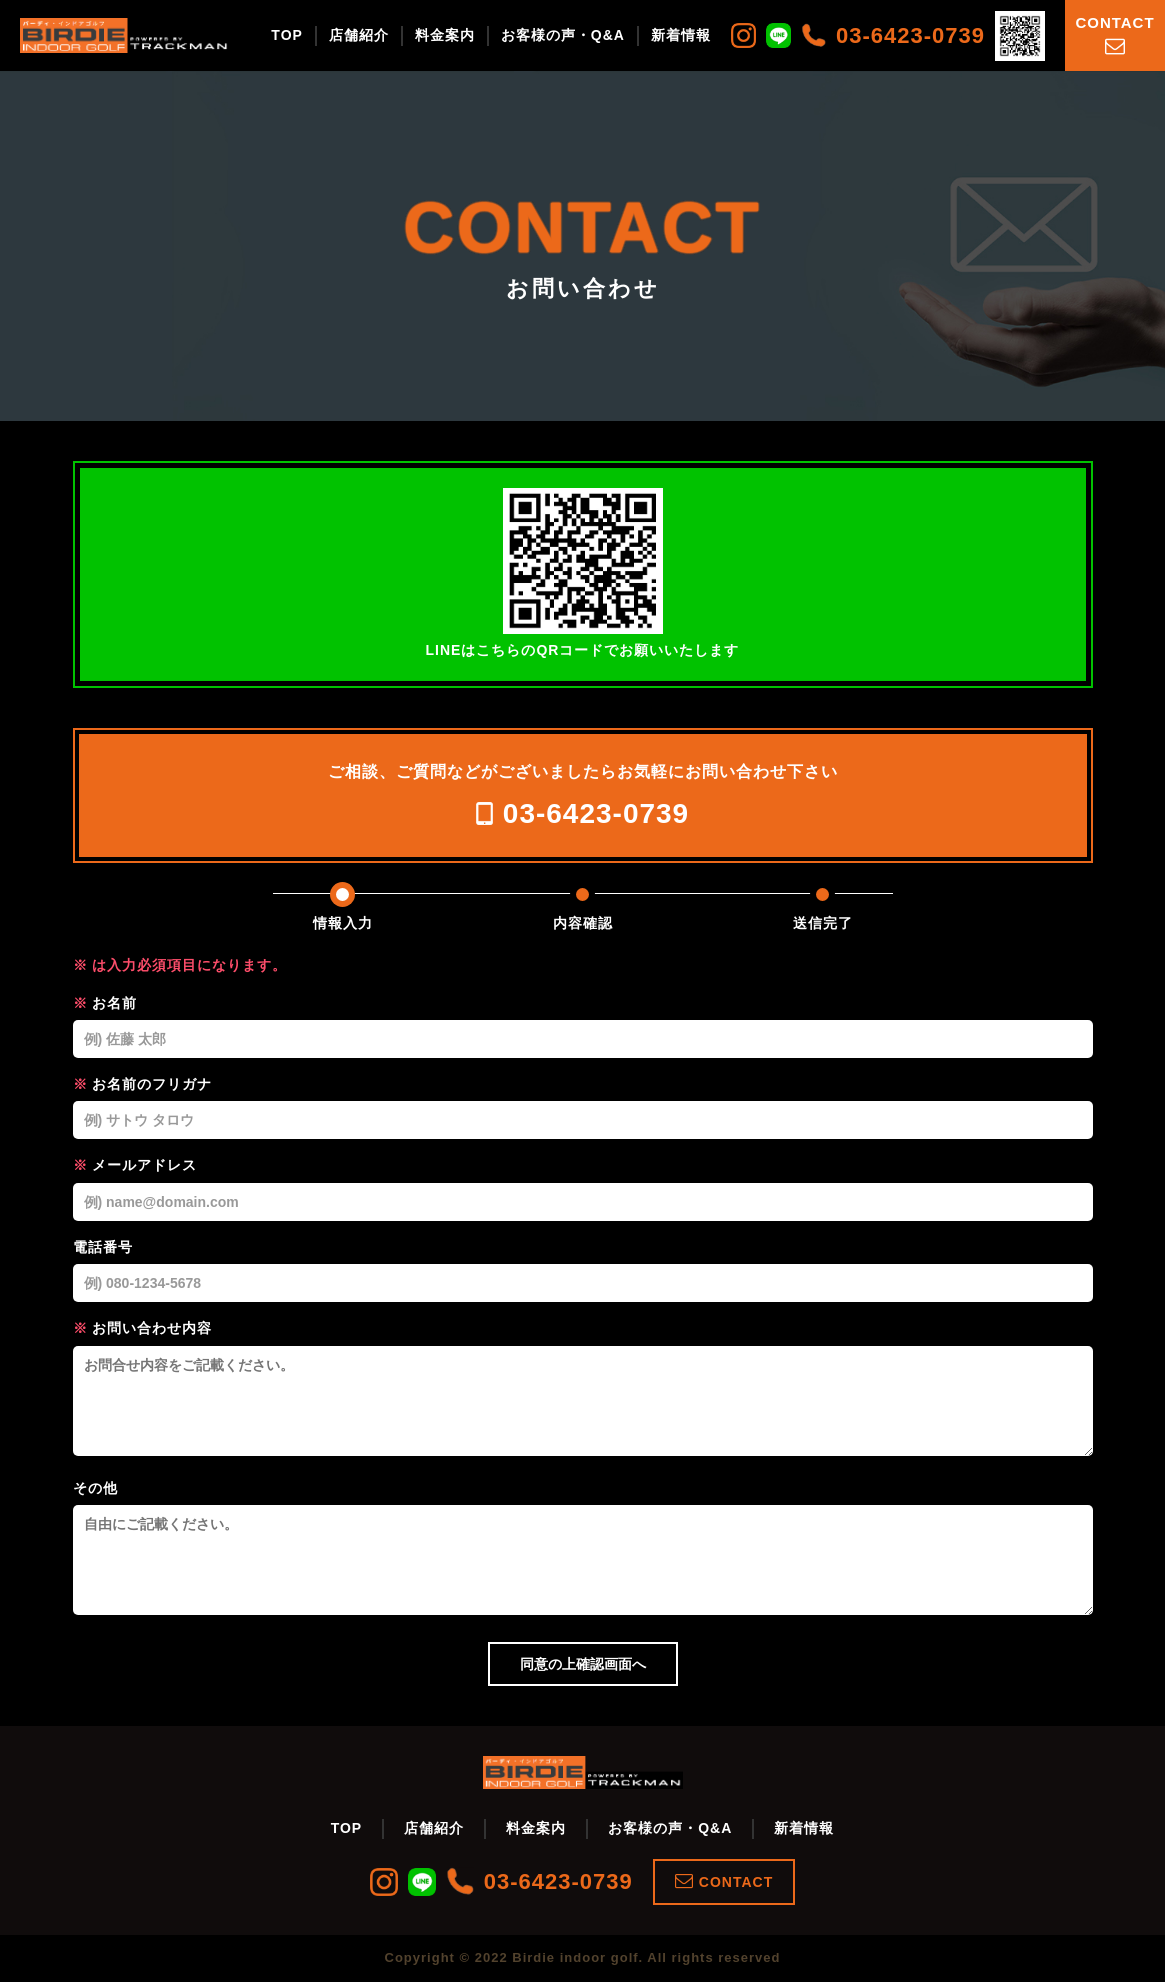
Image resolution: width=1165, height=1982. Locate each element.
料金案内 (445, 35)
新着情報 (681, 35)
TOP (287, 35)
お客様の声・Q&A (563, 35)
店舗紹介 (359, 35)
